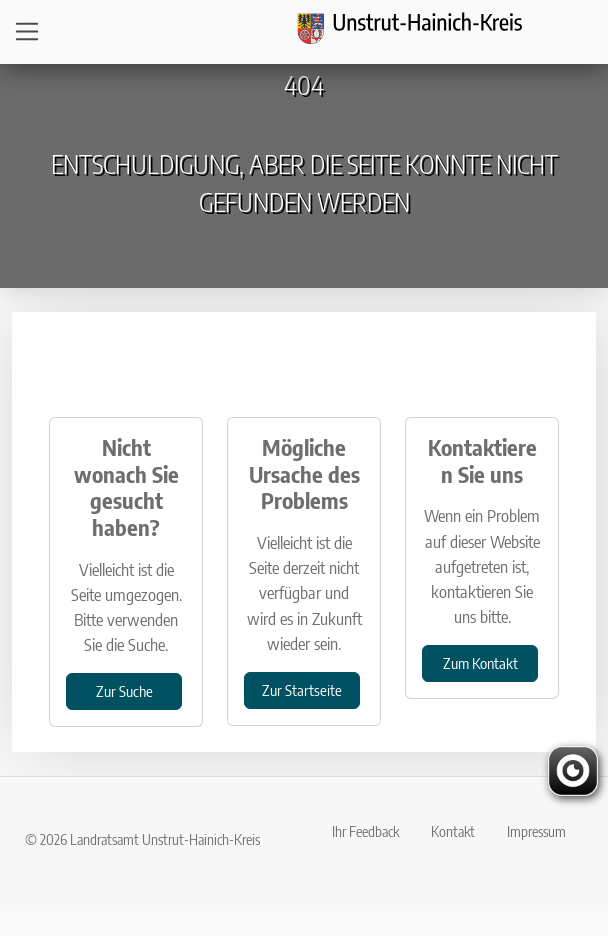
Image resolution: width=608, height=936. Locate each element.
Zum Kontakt (480, 662)
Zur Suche (124, 690)
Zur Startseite (302, 689)
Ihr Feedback (365, 831)
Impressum (536, 831)
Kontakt (453, 831)
